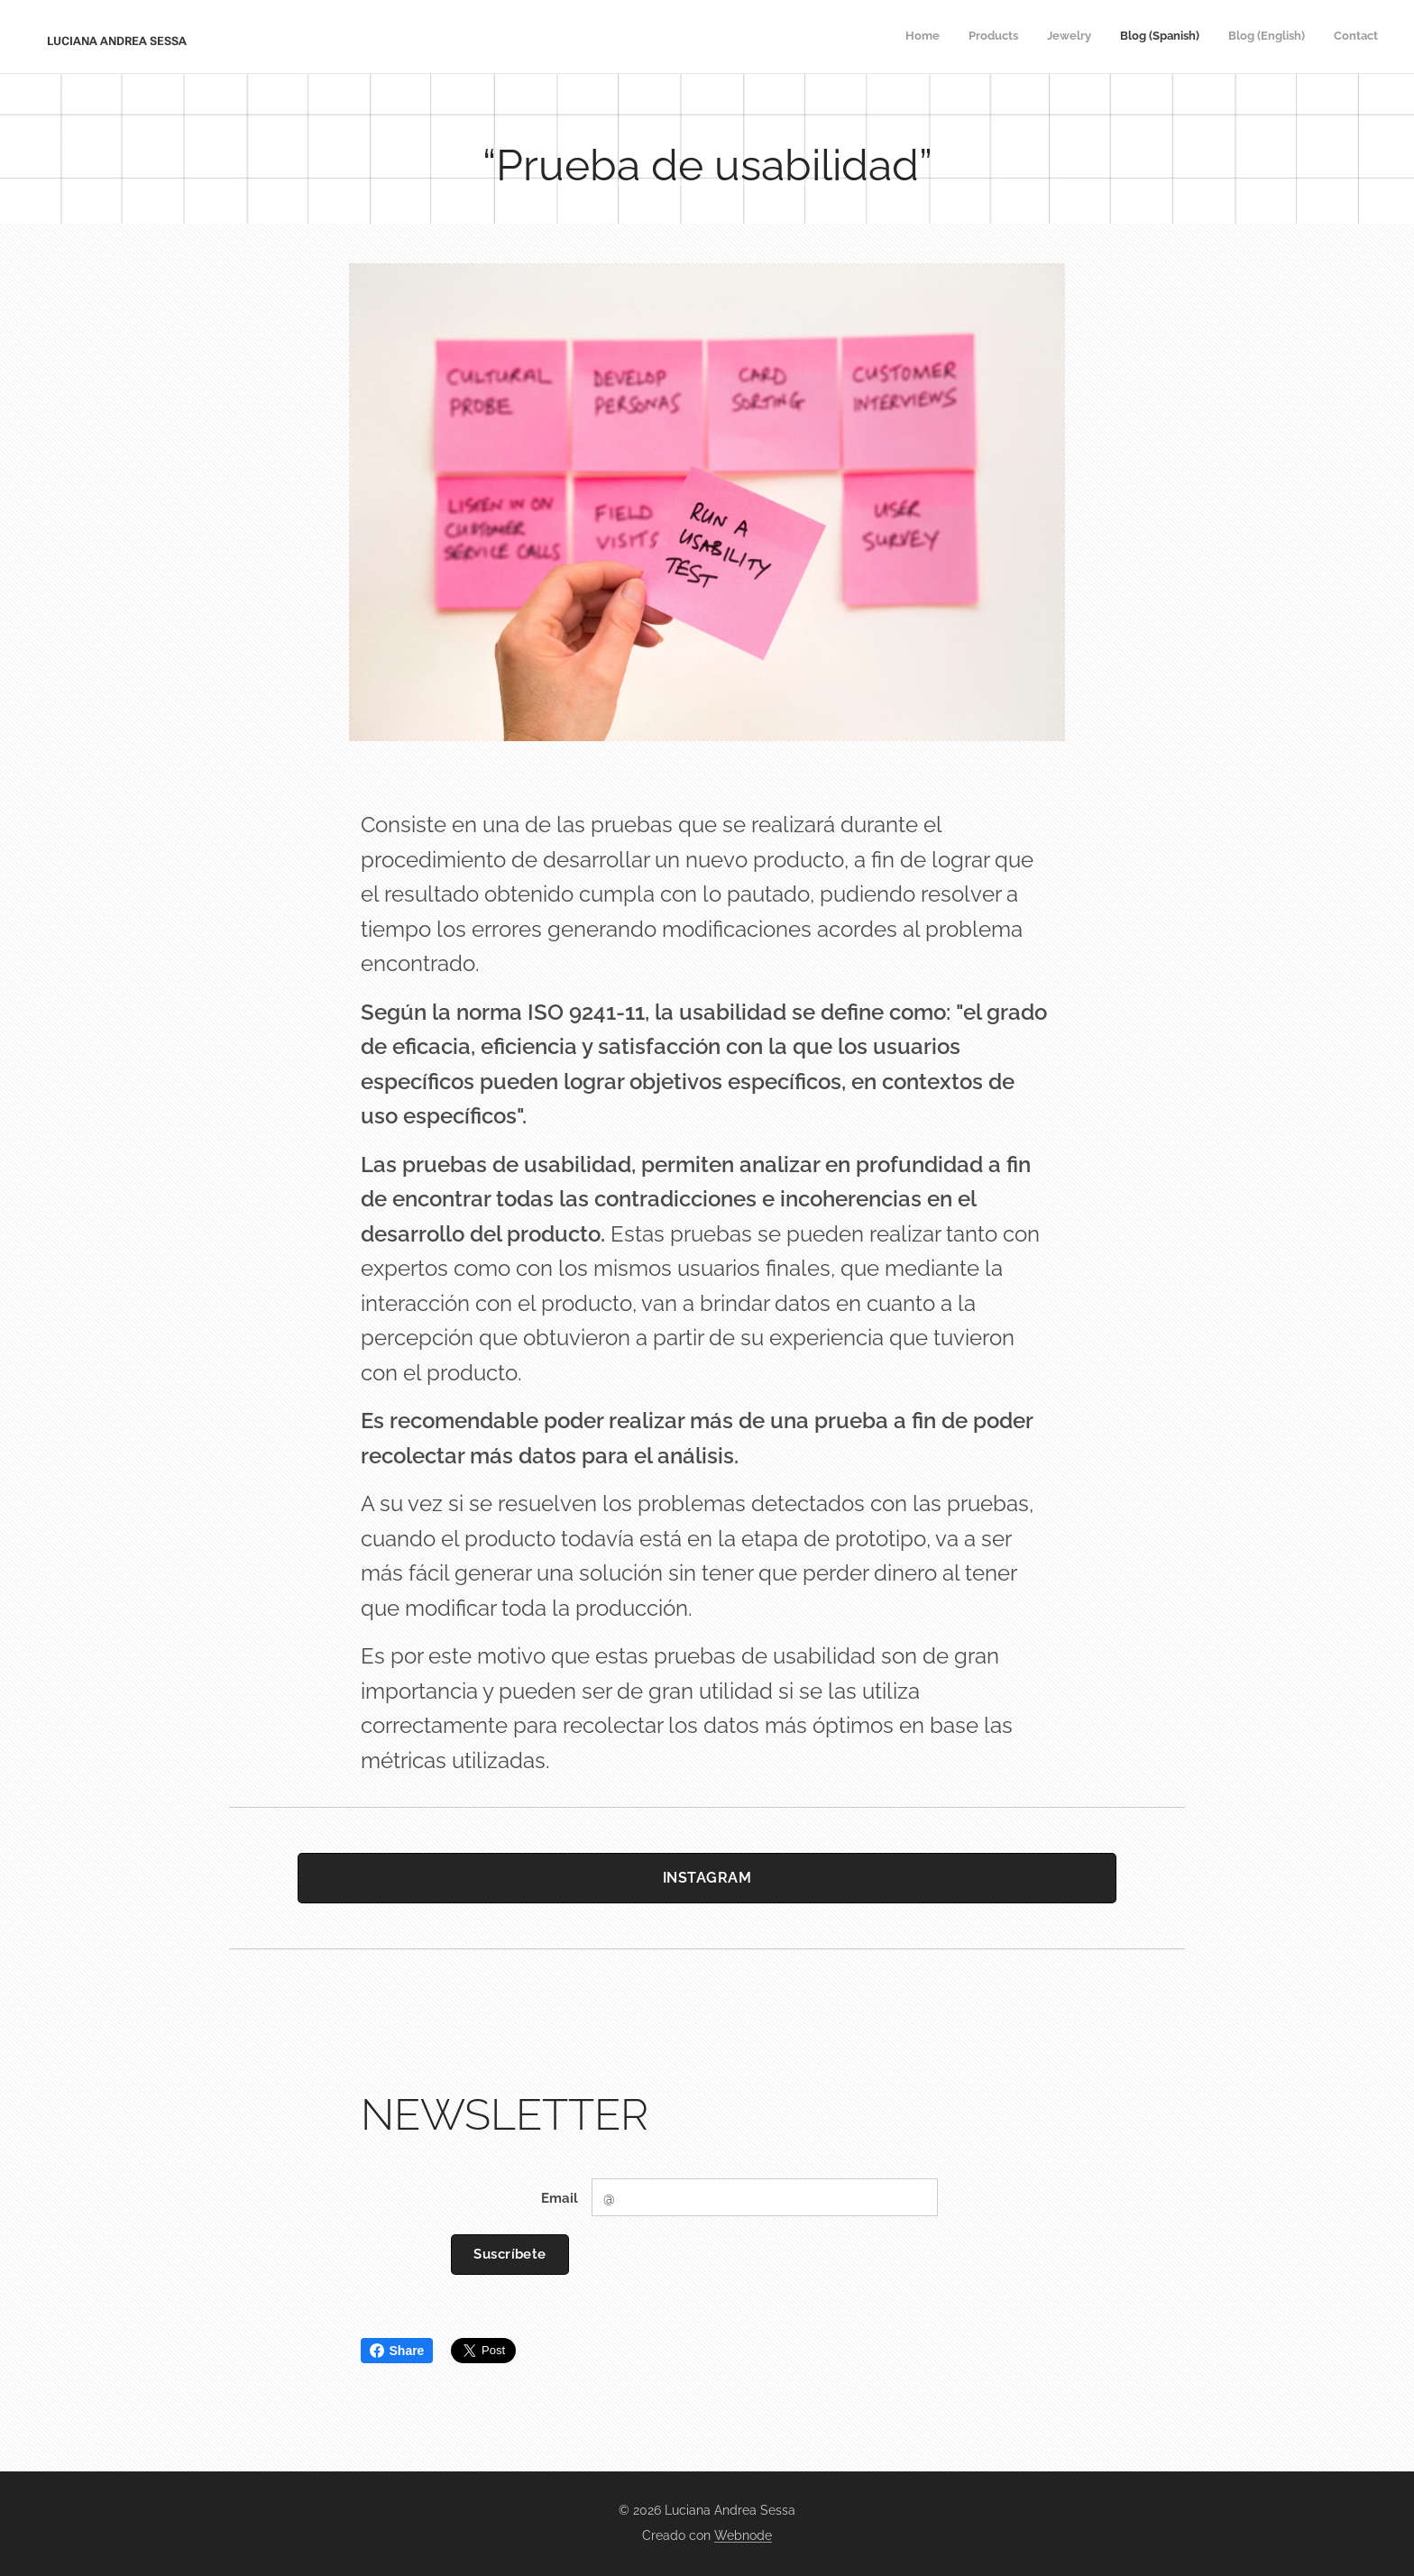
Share (397, 2350)
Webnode (743, 2535)
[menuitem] (1238, 37)
